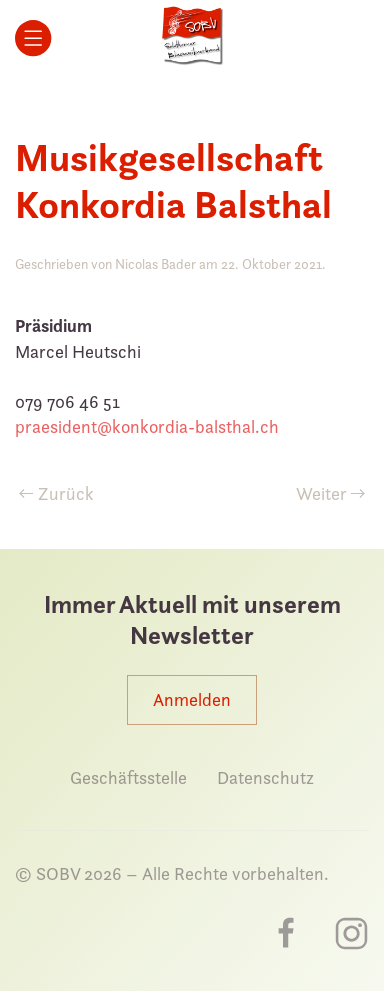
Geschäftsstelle (128, 777)
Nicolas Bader (155, 263)
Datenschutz (265, 777)
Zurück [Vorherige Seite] (56, 493)
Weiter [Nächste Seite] (331, 493)
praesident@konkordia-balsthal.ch (147, 426)
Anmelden (192, 699)
